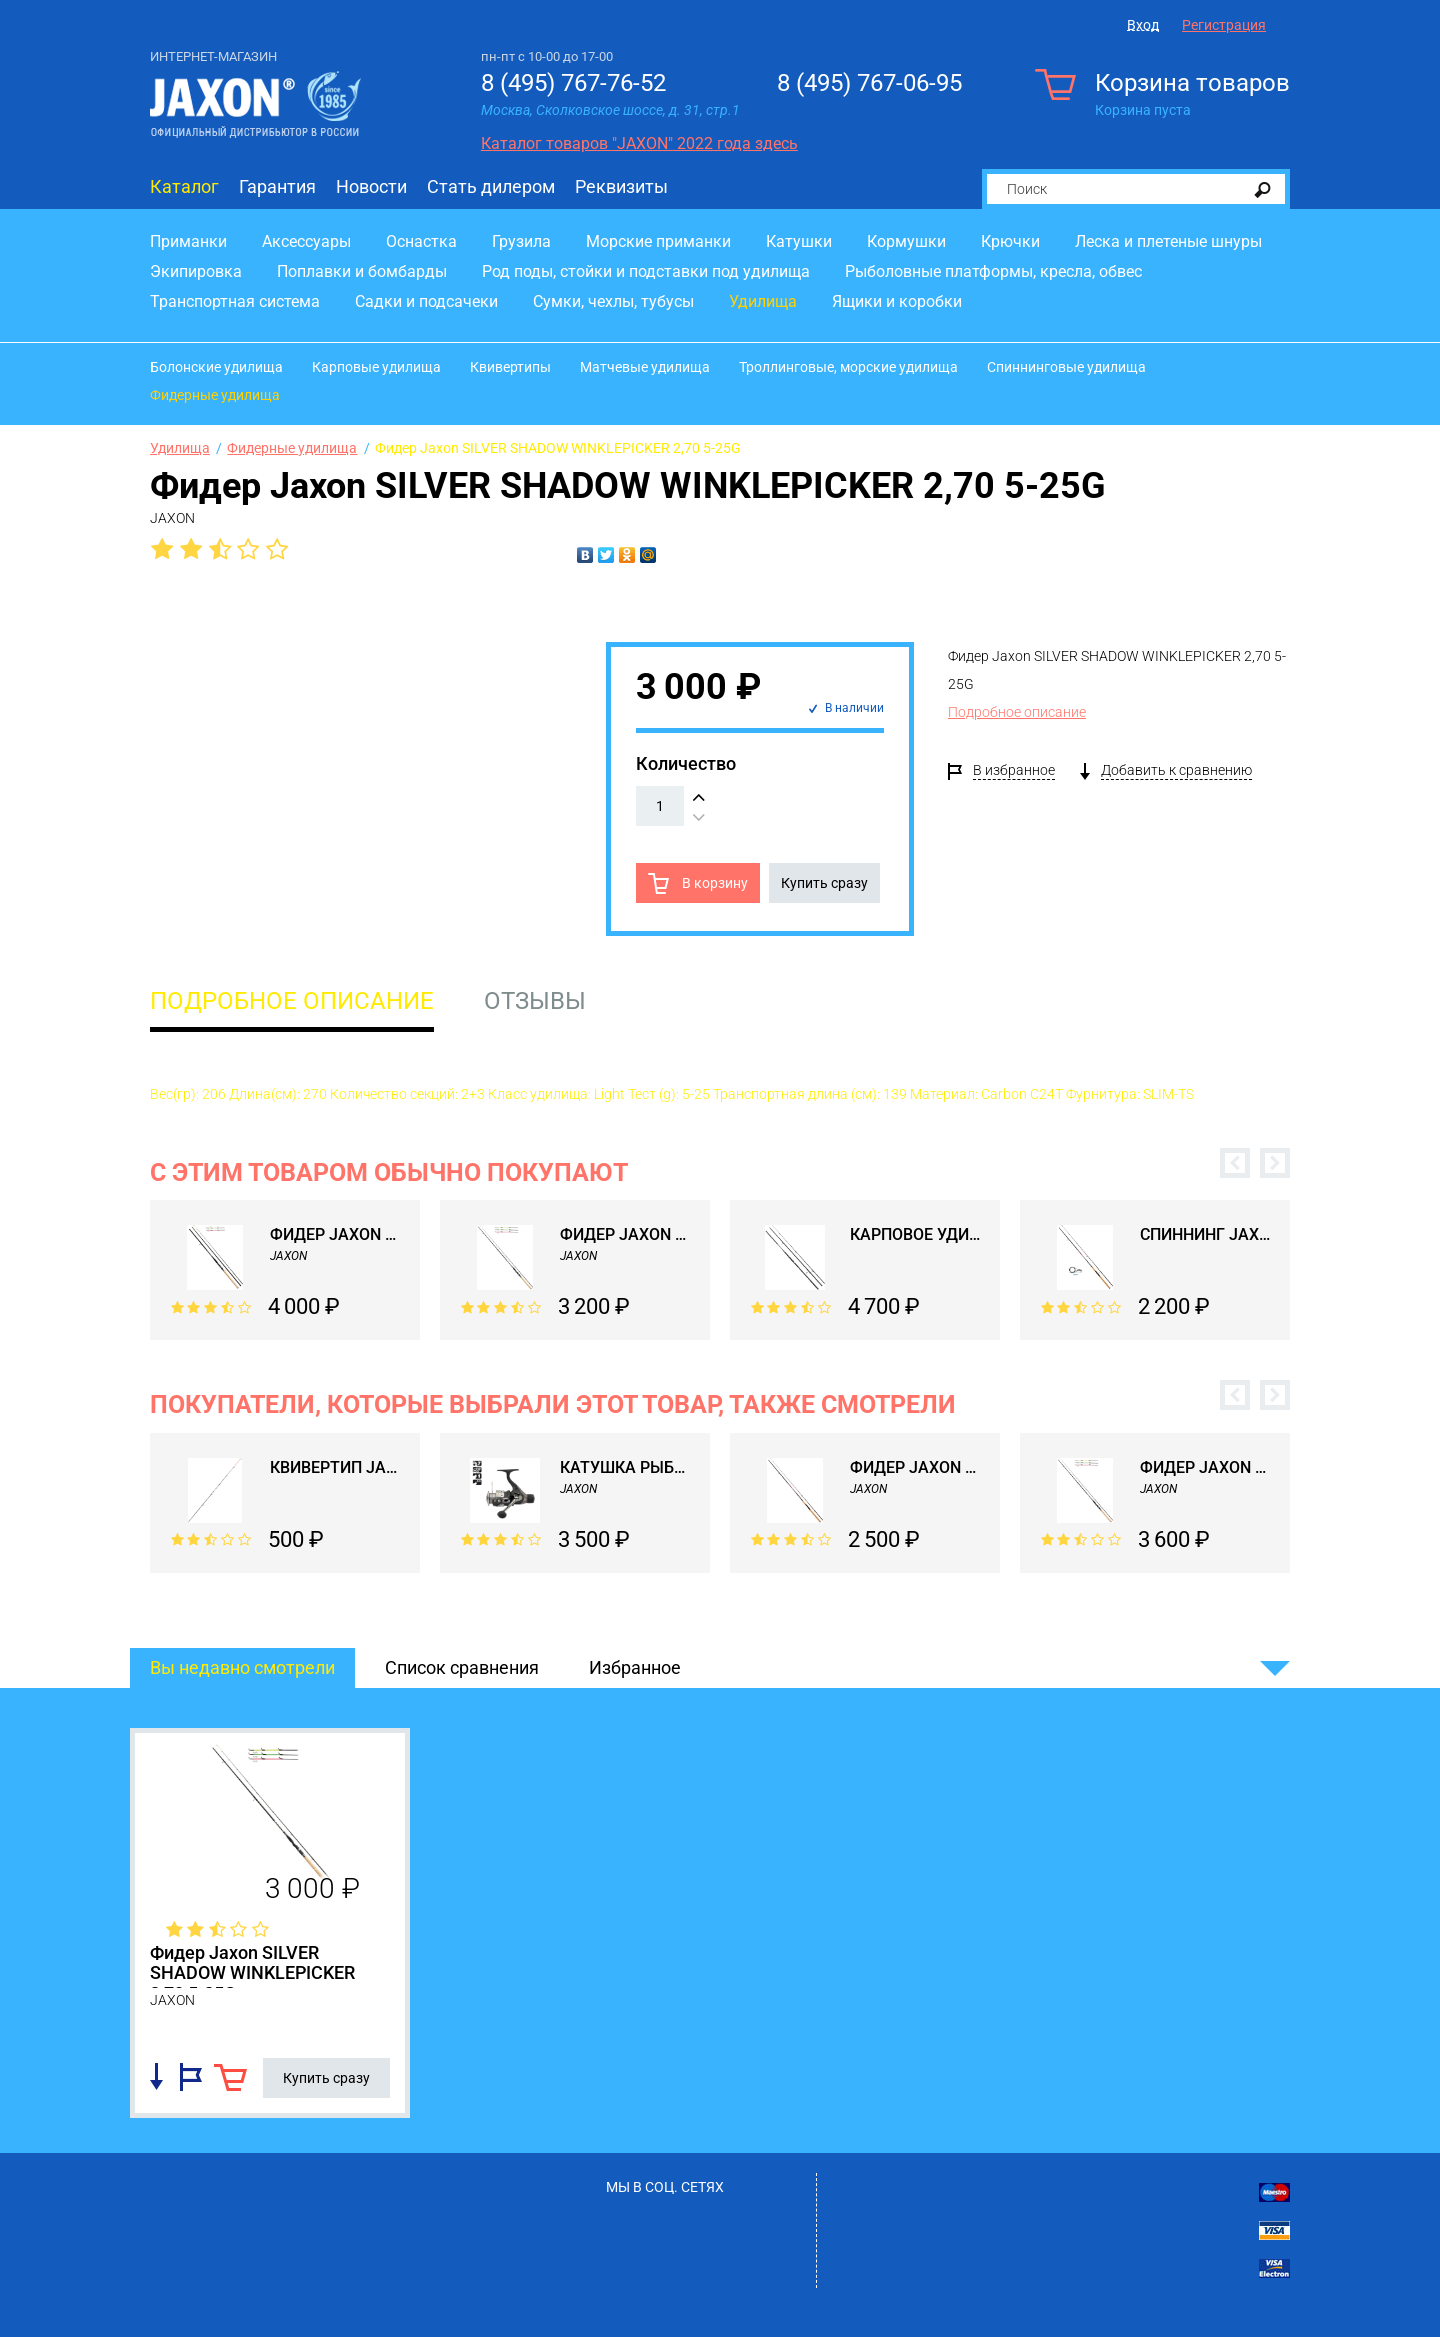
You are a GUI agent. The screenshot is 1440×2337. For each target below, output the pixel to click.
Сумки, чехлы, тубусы (613, 301)
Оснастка (421, 241)
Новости (371, 186)
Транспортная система (235, 301)
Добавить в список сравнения (156, 2077)
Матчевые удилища (645, 367)
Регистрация (1224, 25)
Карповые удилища (376, 367)
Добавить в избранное (191, 2077)
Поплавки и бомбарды (362, 271)
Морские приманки (658, 241)
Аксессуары (306, 241)
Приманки (188, 241)
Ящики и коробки (897, 301)
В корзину (713, 883)
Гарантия (277, 186)
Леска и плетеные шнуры (1168, 241)
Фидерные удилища (215, 395)
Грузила (521, 241)
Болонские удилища (216, 367)
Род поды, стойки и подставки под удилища (646, 271)
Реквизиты (621, 186)
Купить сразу (824, 883)
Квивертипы (510, 367)
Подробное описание (1017, 712)
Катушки (799, 241)
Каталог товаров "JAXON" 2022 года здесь (639, 143)
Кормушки (906, 241)
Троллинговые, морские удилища (848, 367)
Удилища (763, 301)
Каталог (184, 186)
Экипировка (196, 271)
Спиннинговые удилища (1066, 367)
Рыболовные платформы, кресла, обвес (993, 271)
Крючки (1010, 241)
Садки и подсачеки (426, 301)
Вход (1143, 25)
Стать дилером (491, 186)
